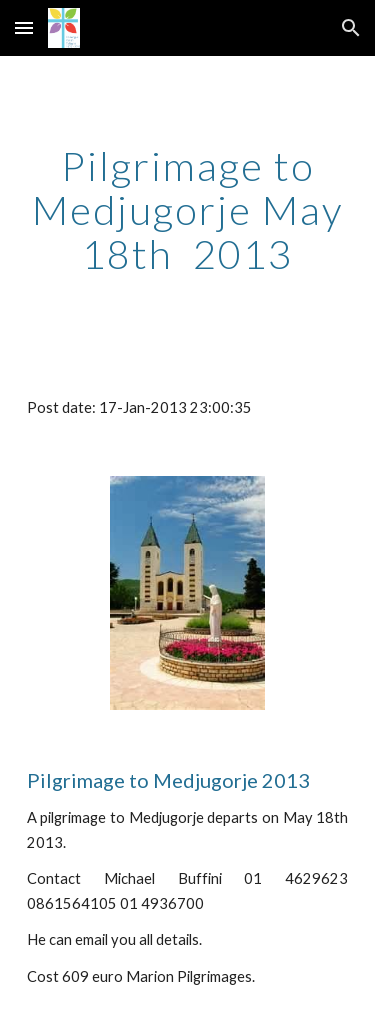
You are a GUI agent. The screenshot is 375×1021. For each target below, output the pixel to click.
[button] (24, 27)
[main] (188, 210)
